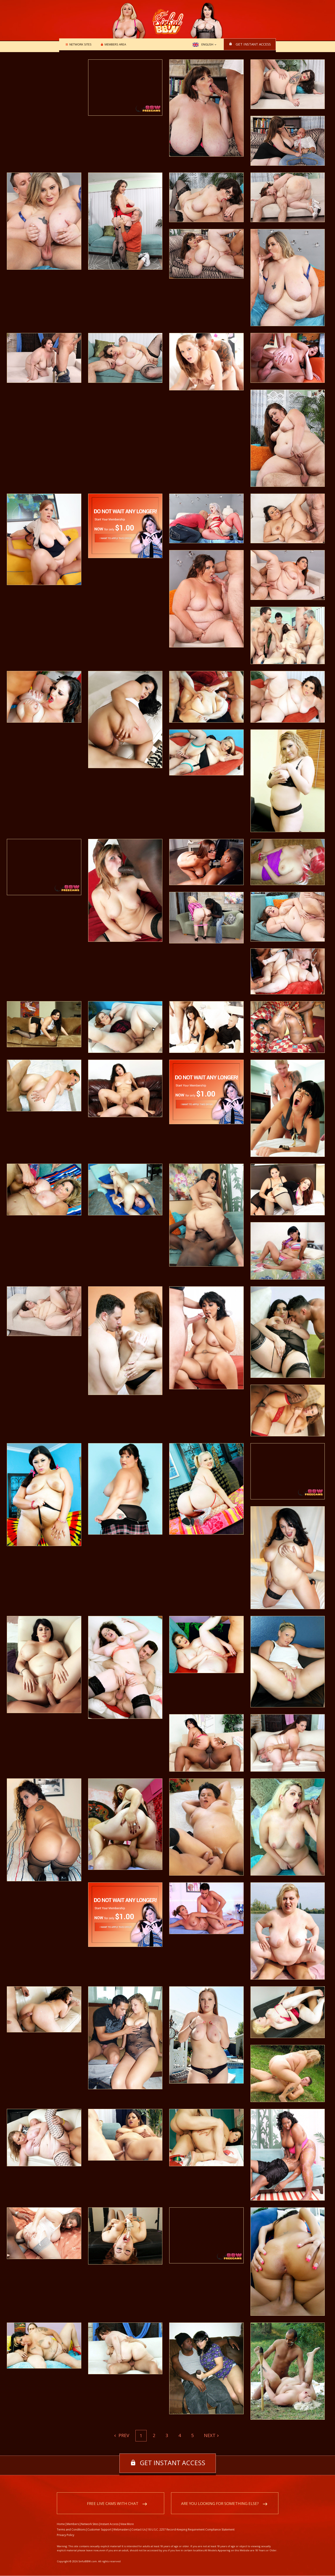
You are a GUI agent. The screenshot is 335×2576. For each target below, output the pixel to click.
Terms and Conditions (71, 2530)
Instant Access (109, 2524)
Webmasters (121, 2530)
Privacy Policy (65, 2535)
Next (210, 2435)
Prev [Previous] (123, 2435)
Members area (114, 44)
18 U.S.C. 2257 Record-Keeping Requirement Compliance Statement (191, 2530)
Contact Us (139, 2530)
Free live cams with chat (112, 2503)
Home (61, 2524)
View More (127, 2524)
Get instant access (253, 44)
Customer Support (99, 2530)
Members (73, 2524)
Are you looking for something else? (220, 2503)
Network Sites (80, 44)
